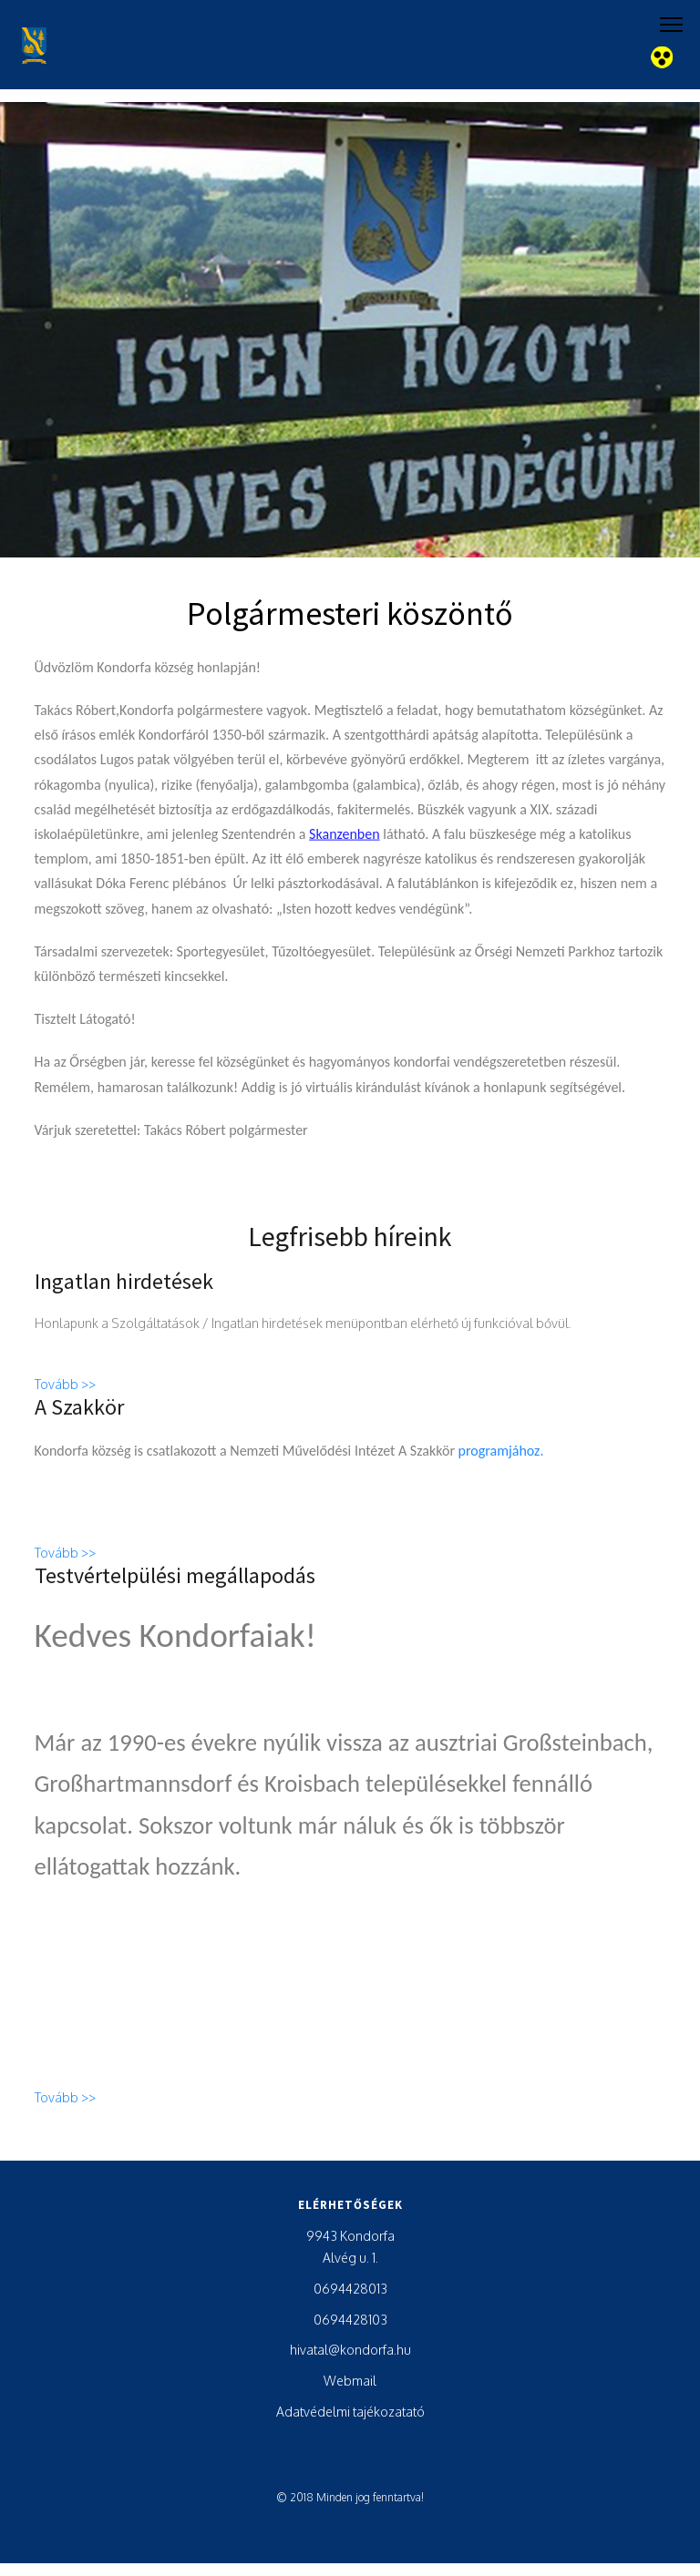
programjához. (501, 1457)
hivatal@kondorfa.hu (350, 2349)
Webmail (350, 2380)
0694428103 (350, 2319)
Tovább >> (65, 1391)
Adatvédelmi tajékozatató (350, 2411)
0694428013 (350, 2288)
